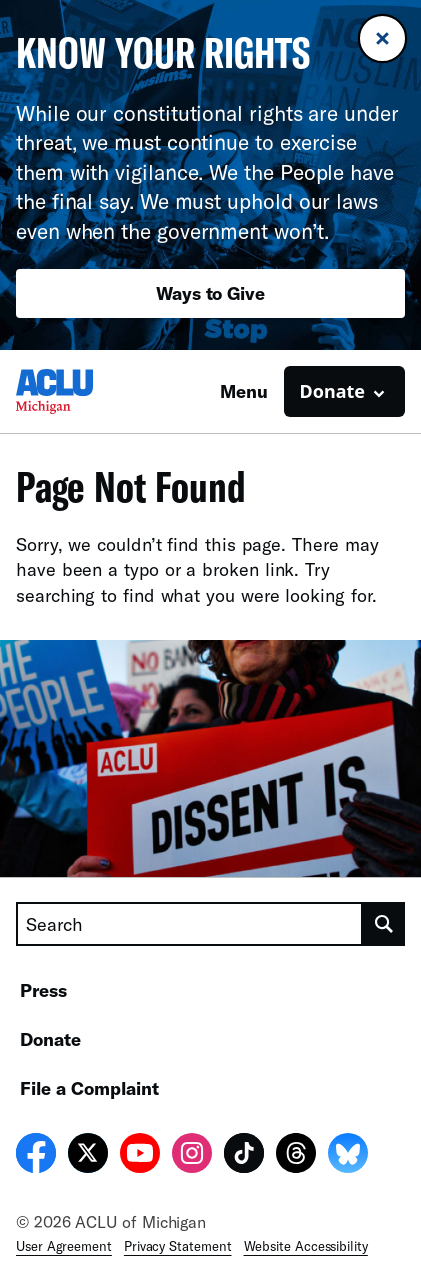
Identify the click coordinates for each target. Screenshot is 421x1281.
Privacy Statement (178, 1246)
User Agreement (64, 1246)
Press (43, 990)
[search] (384, 924)
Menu (244, 391)
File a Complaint (89, 1088)
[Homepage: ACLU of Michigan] (86, 391)
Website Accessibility (306, 1246)
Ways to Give (210, 293)
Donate (50, 1039)
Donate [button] (332, 391)
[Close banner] (382, 38)
